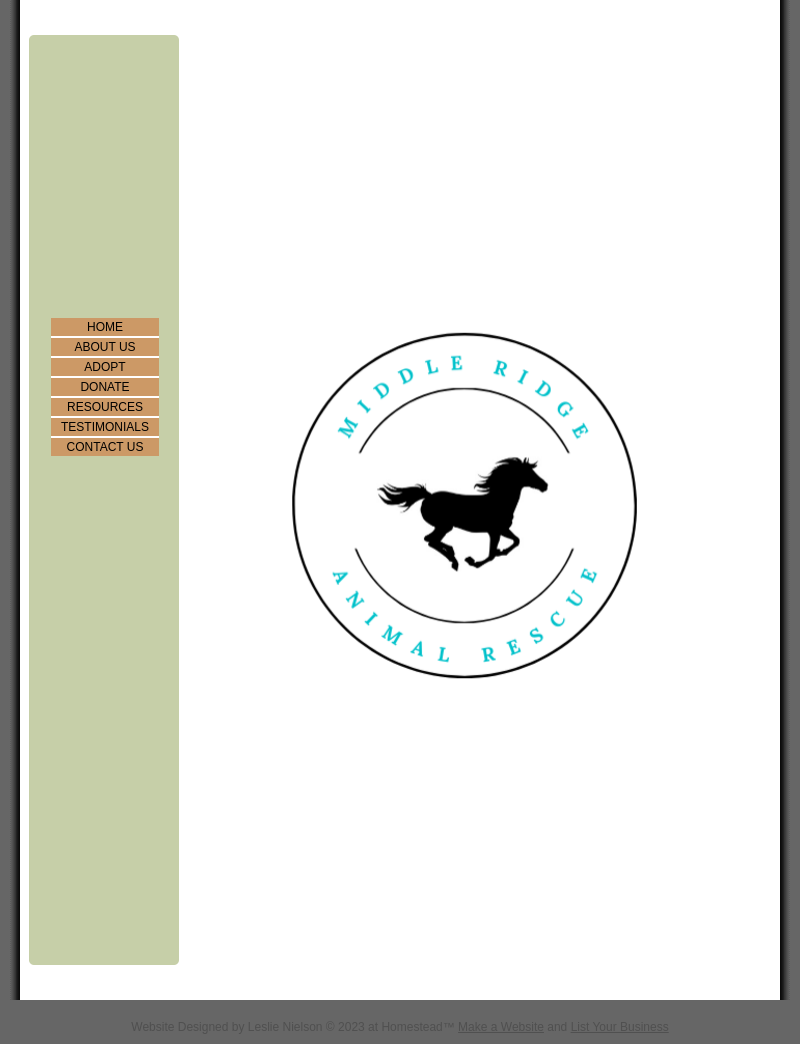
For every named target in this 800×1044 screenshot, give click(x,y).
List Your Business (620, 1027)
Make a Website (501, 1027)
